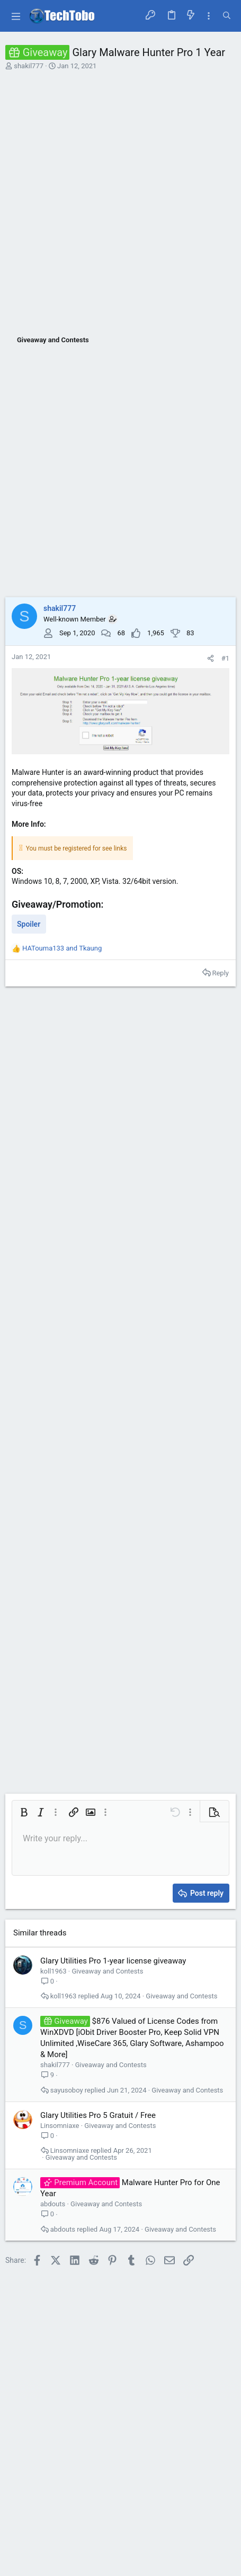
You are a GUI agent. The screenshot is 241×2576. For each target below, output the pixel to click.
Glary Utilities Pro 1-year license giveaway (113, 1961)
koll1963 (53, 1971)
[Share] (210, 658)
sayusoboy (66, 2090)
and (62, 948)
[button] (15, 15)
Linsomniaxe (59, 2126)
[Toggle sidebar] (209, 16)
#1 (225, 658)
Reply (220, 973)
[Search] (227, 15)
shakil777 (28, 66)
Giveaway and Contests (107, 1971)
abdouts (52, 2204)
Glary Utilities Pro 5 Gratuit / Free (98, 2115)
